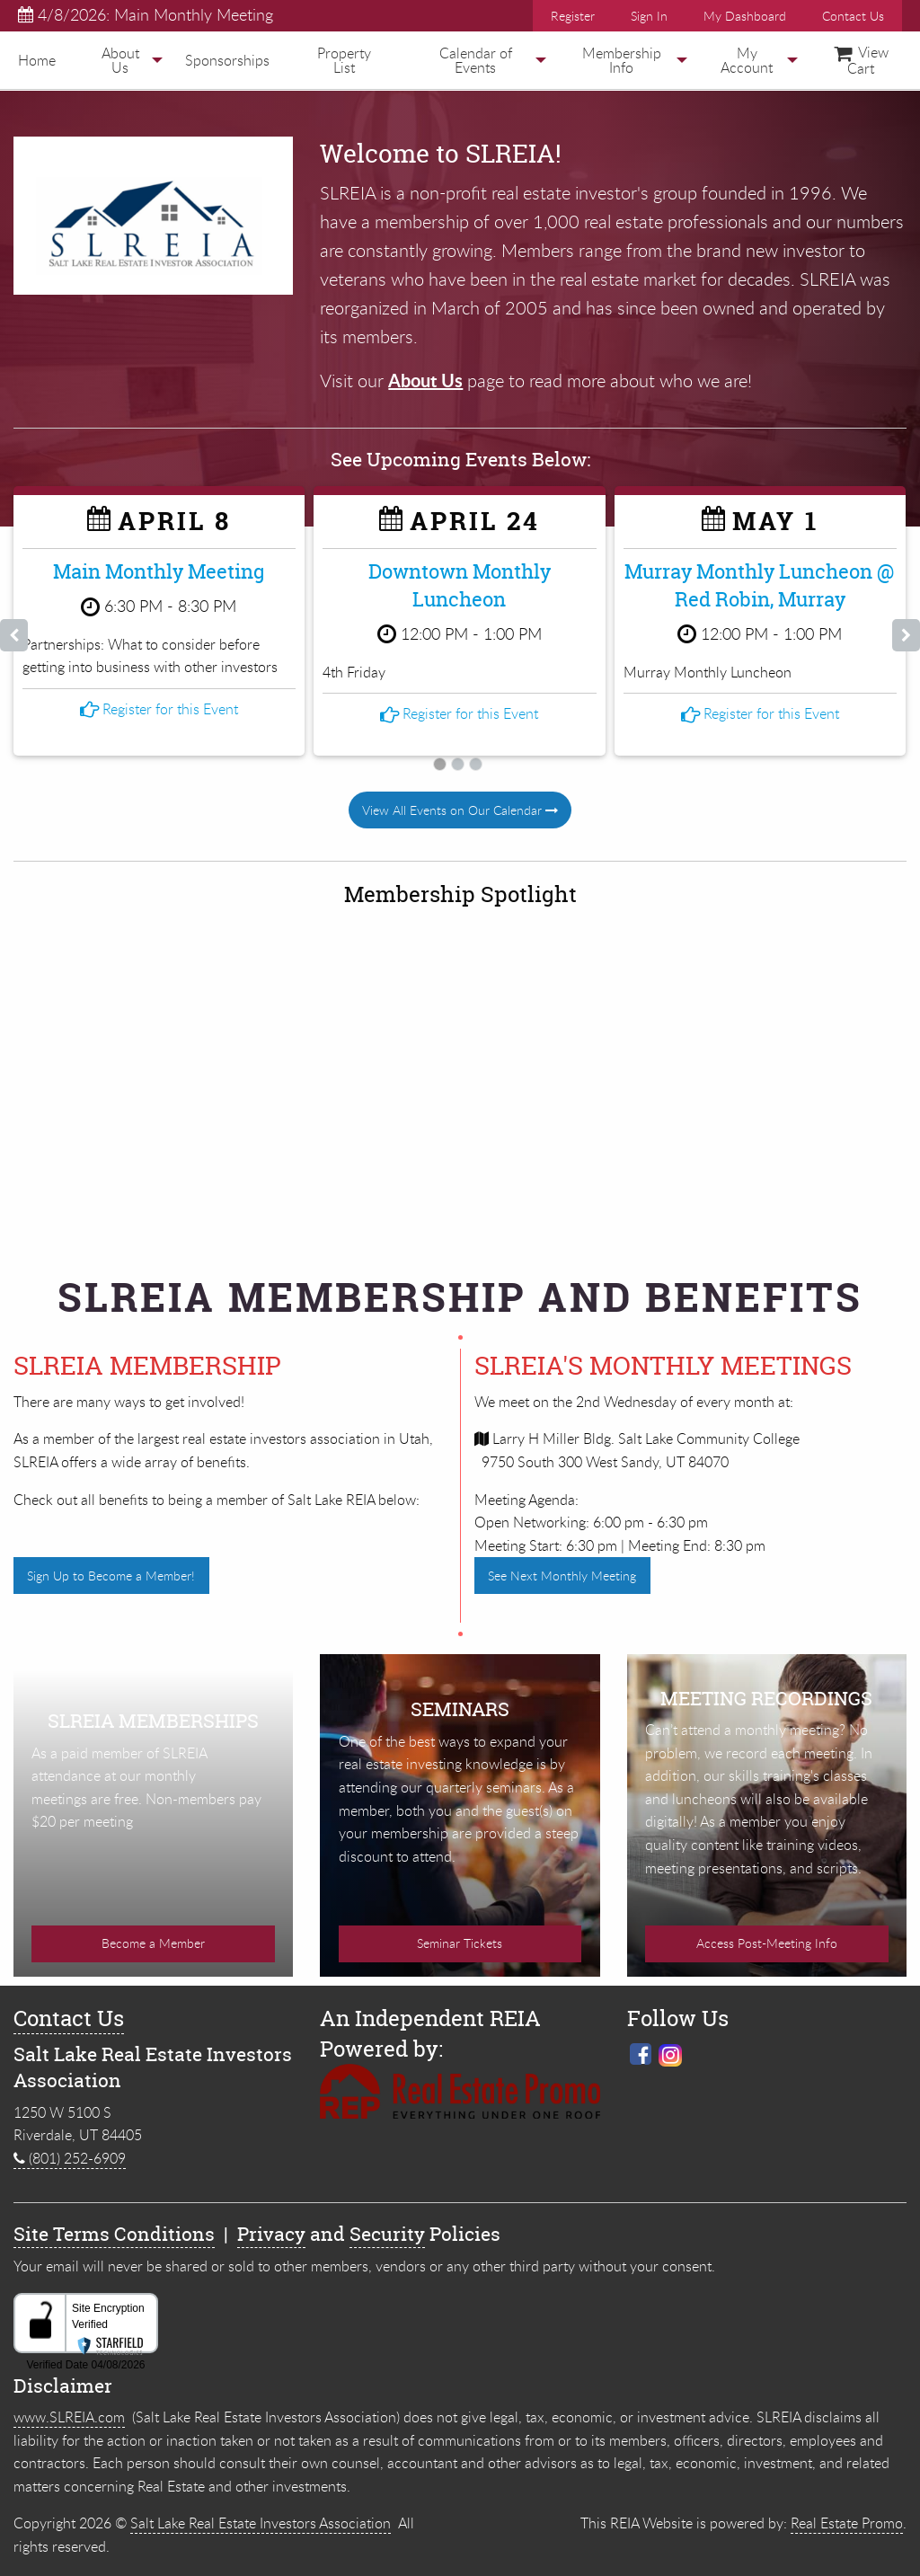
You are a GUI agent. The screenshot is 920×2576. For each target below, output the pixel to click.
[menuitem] (37, 60)
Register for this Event (159, 662)
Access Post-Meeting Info (766, 1927)
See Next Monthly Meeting (562, 1574)
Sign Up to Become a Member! (111, 1574)
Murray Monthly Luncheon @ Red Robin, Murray (759, 585)
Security (387, 2219)
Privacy (271, 2219)
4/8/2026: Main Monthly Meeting (145, 14)
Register (573, 15)
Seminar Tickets (459, 1927)
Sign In (649, 15)
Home (37, 60)
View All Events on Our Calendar (460, 809)
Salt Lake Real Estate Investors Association (260, 2508)
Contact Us (853, 15)
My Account (747, 60)
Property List (344, 60)
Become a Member (153, 1927)
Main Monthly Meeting (158, 571)
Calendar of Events (475, 60)
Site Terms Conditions (114, 2219)
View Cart (861, 60)
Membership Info (621, 60)
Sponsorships (227, 60)
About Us (120, 60)
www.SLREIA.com (69, 2402)
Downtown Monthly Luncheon (459, 585)
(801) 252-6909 (69, 2143)
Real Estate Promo (847, 2508)
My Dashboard (744, 15)
